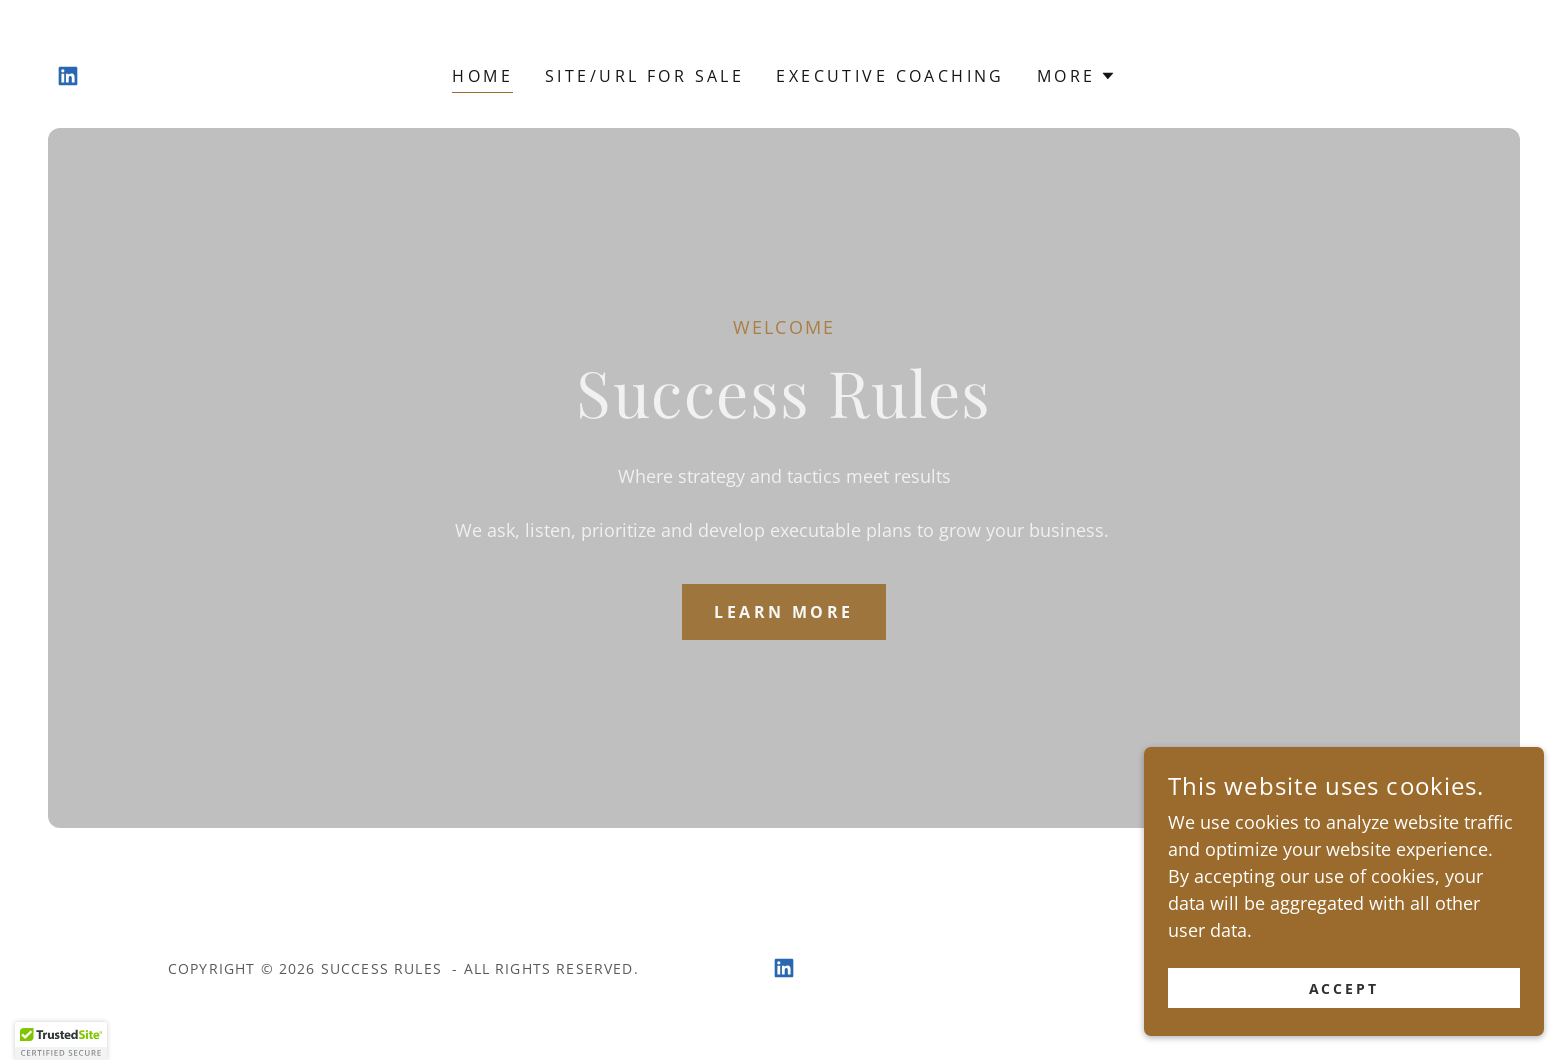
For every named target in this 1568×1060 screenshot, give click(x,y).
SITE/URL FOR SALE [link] (644, 76)
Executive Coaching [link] (890, 76)
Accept (1344, 988)
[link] (68, 76)
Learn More (783, 612)
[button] (1076, 76)
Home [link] (482, 76)
